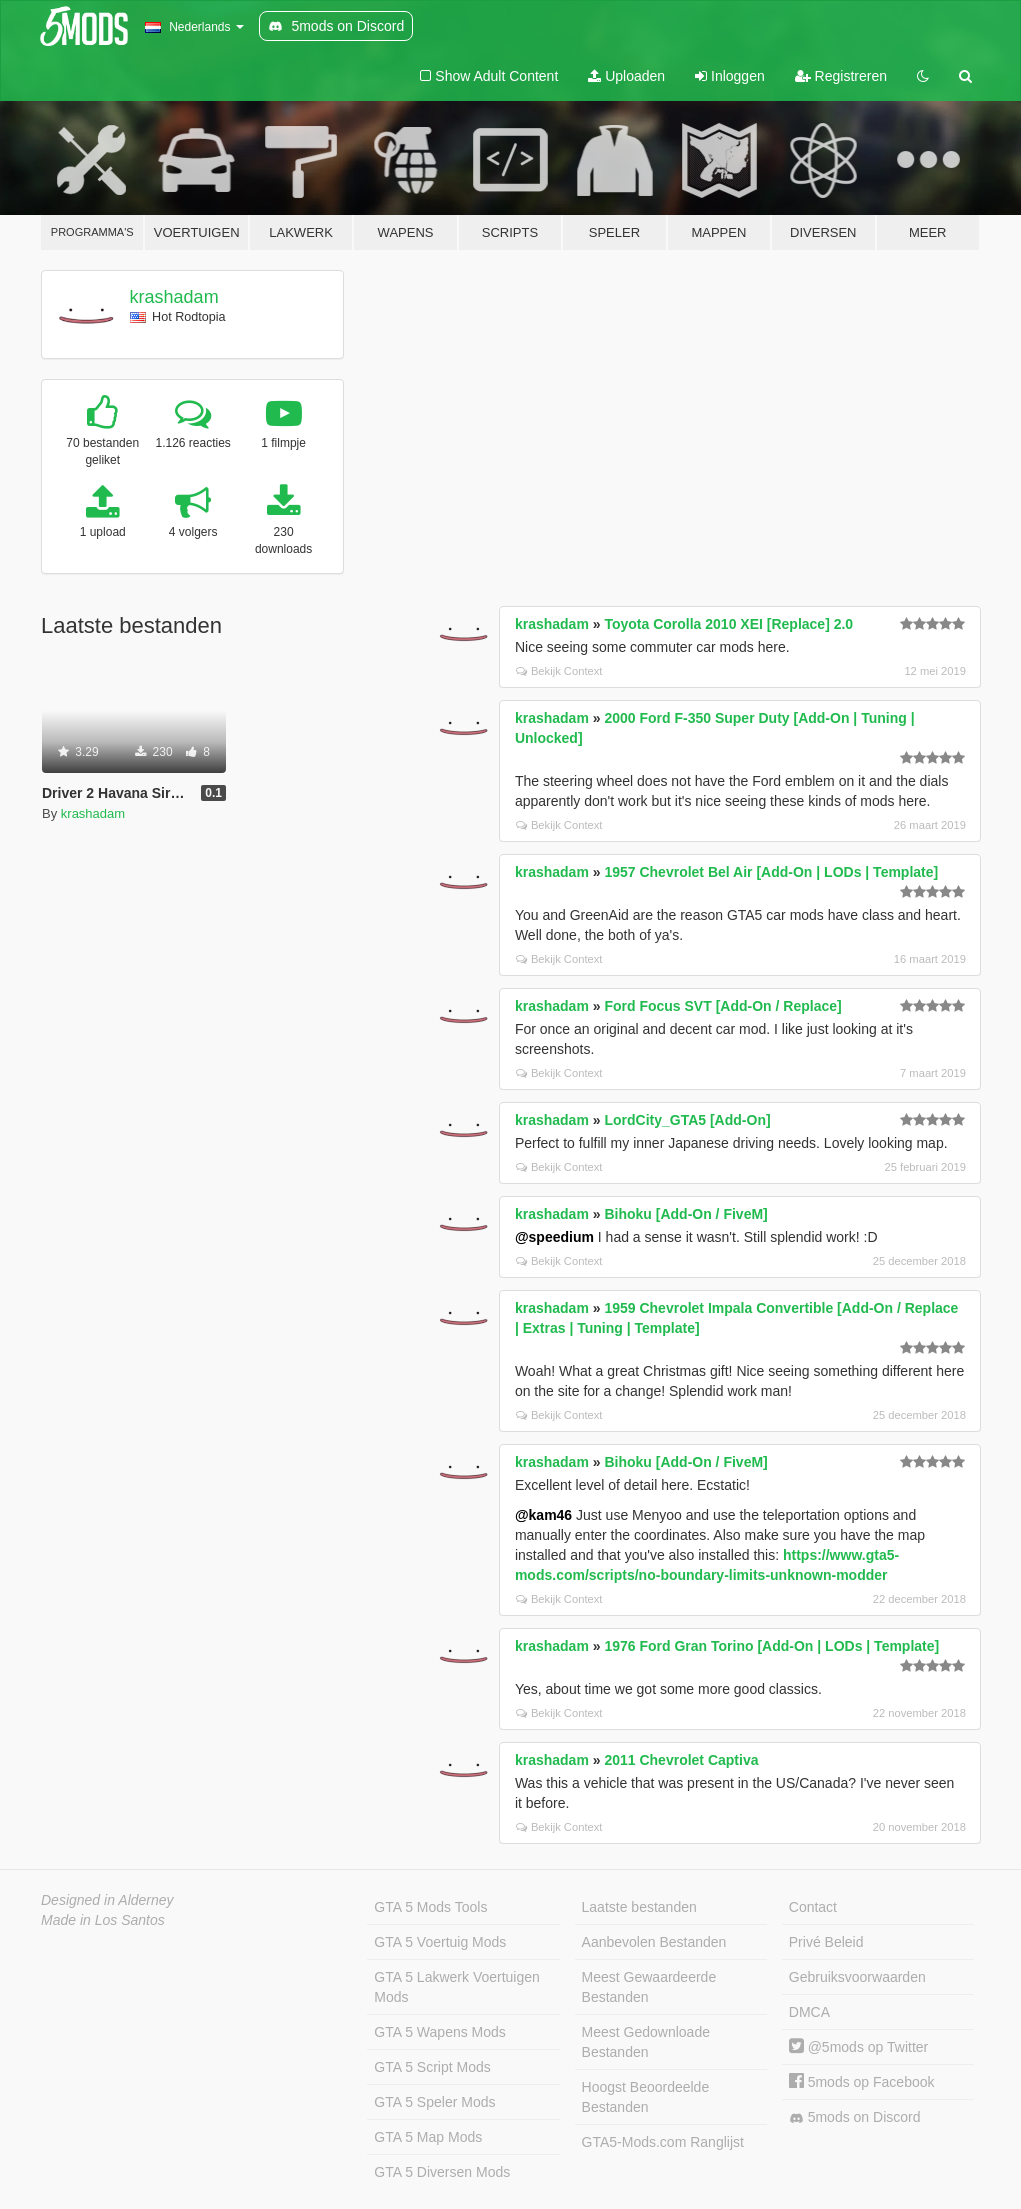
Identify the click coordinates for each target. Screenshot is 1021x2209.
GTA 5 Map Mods (428, 2137)
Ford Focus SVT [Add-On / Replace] (722, 1006)
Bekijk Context (559, 671)
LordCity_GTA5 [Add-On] (687, 1120)
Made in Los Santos (103, 1920)
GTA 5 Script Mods (432, 2067)
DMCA (809, 2012)
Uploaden (626, 76)
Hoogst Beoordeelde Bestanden (646, 2097)
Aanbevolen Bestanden (654, 1942)
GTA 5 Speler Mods (434, 2102)
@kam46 (543, 1515)
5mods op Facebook (862, 2082)
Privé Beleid (826, 1942)
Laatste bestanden (639, 1907)
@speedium (554, 1237)
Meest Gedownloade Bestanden (646, 2042)
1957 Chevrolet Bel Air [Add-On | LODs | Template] (771, 872)
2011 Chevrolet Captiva (681, 1760)
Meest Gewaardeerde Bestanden (649, 1987)
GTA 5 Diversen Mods (442, 2172)
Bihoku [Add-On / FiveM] (685, 1214)
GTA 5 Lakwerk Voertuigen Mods (457, 1987)
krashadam (174, 297)
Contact (813, 1907)
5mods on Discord (855, 2117)
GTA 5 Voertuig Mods (440, 1942)
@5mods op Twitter (858, 2047)
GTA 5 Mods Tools (430, 1907)
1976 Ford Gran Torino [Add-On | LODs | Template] (771, 1646)
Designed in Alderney (107, 1900)
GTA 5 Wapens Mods (440, 2032)
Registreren (841, 76)
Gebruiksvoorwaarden (857, 1977)
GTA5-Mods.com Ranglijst (663, 2142)
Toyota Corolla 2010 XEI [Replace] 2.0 (728, 624)
